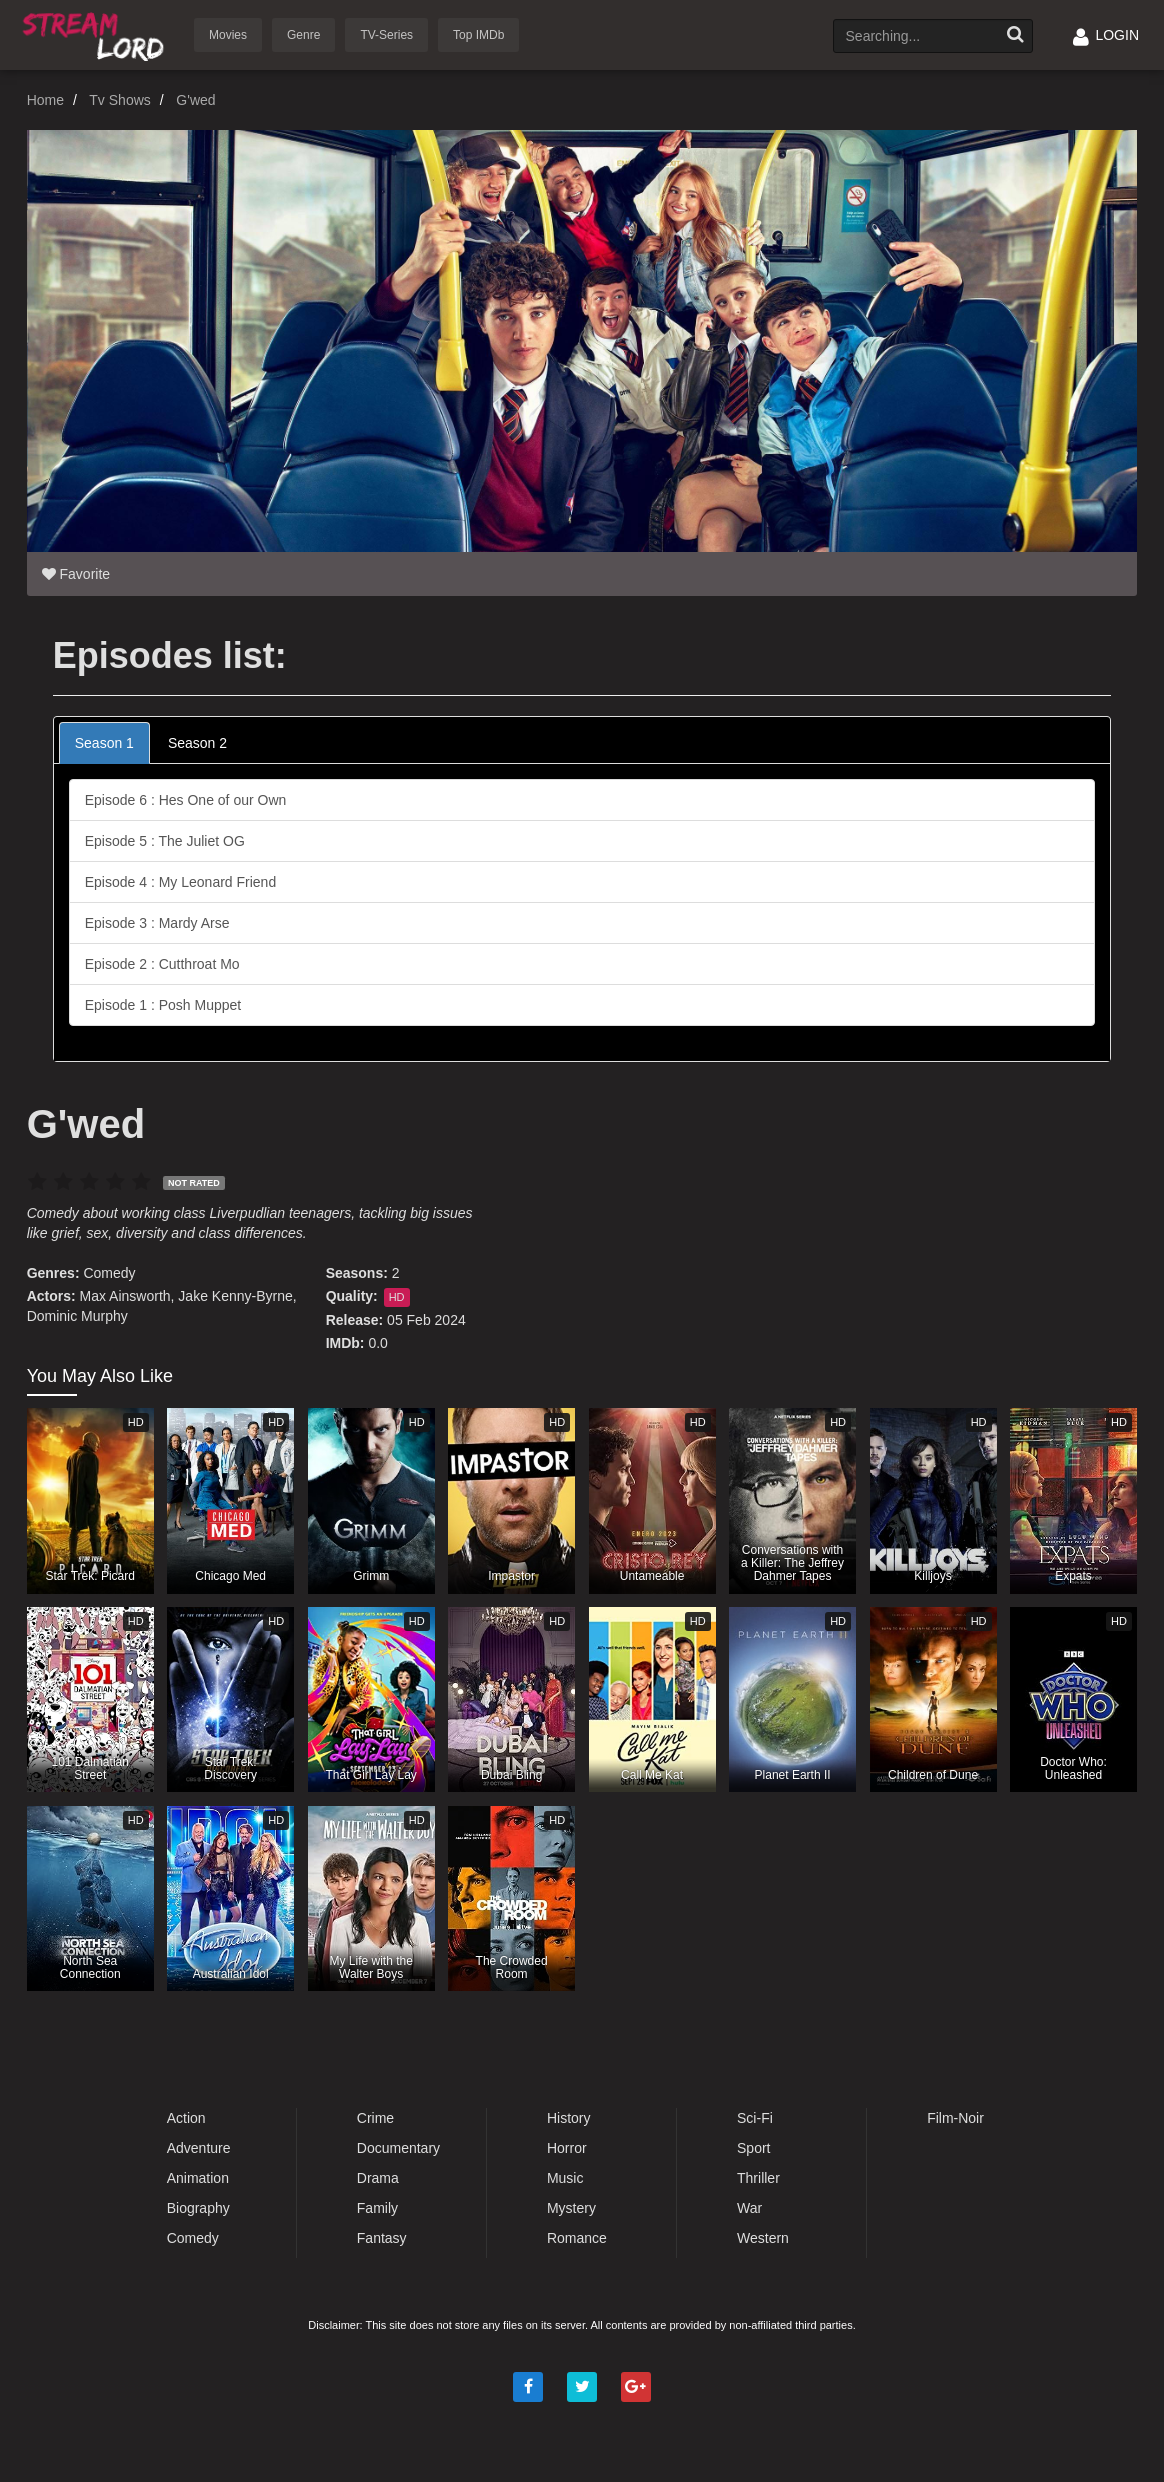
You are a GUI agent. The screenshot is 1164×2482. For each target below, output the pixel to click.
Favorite (76, 574)
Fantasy (382, 2238)
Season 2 (197, 743)
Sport (753, 2148)
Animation (198, 2178)
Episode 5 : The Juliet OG (165, 841)
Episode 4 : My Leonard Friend (180, 882)
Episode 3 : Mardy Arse (157, 923)
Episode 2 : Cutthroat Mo (162, 964)
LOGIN (1106, 35)
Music (565, 2178)
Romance (577, 2238)
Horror (567, 2148)
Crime (375, 2118)
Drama (378, 2178)
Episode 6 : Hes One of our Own (186, 800)
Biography (198, 2208)
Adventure (199, 2148)
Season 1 (104, 743)
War (749, 2208)
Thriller (758, 2178)
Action (186, 2118)
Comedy (109, 1273)
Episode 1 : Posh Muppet (163, 1005)
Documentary (398, 2148)
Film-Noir (955, 2118)
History (569, 2118)
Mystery (571, 2208)
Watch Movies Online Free (97, 33)
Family (377, 2208)
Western (763, 2238)
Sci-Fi (755, 2118)
